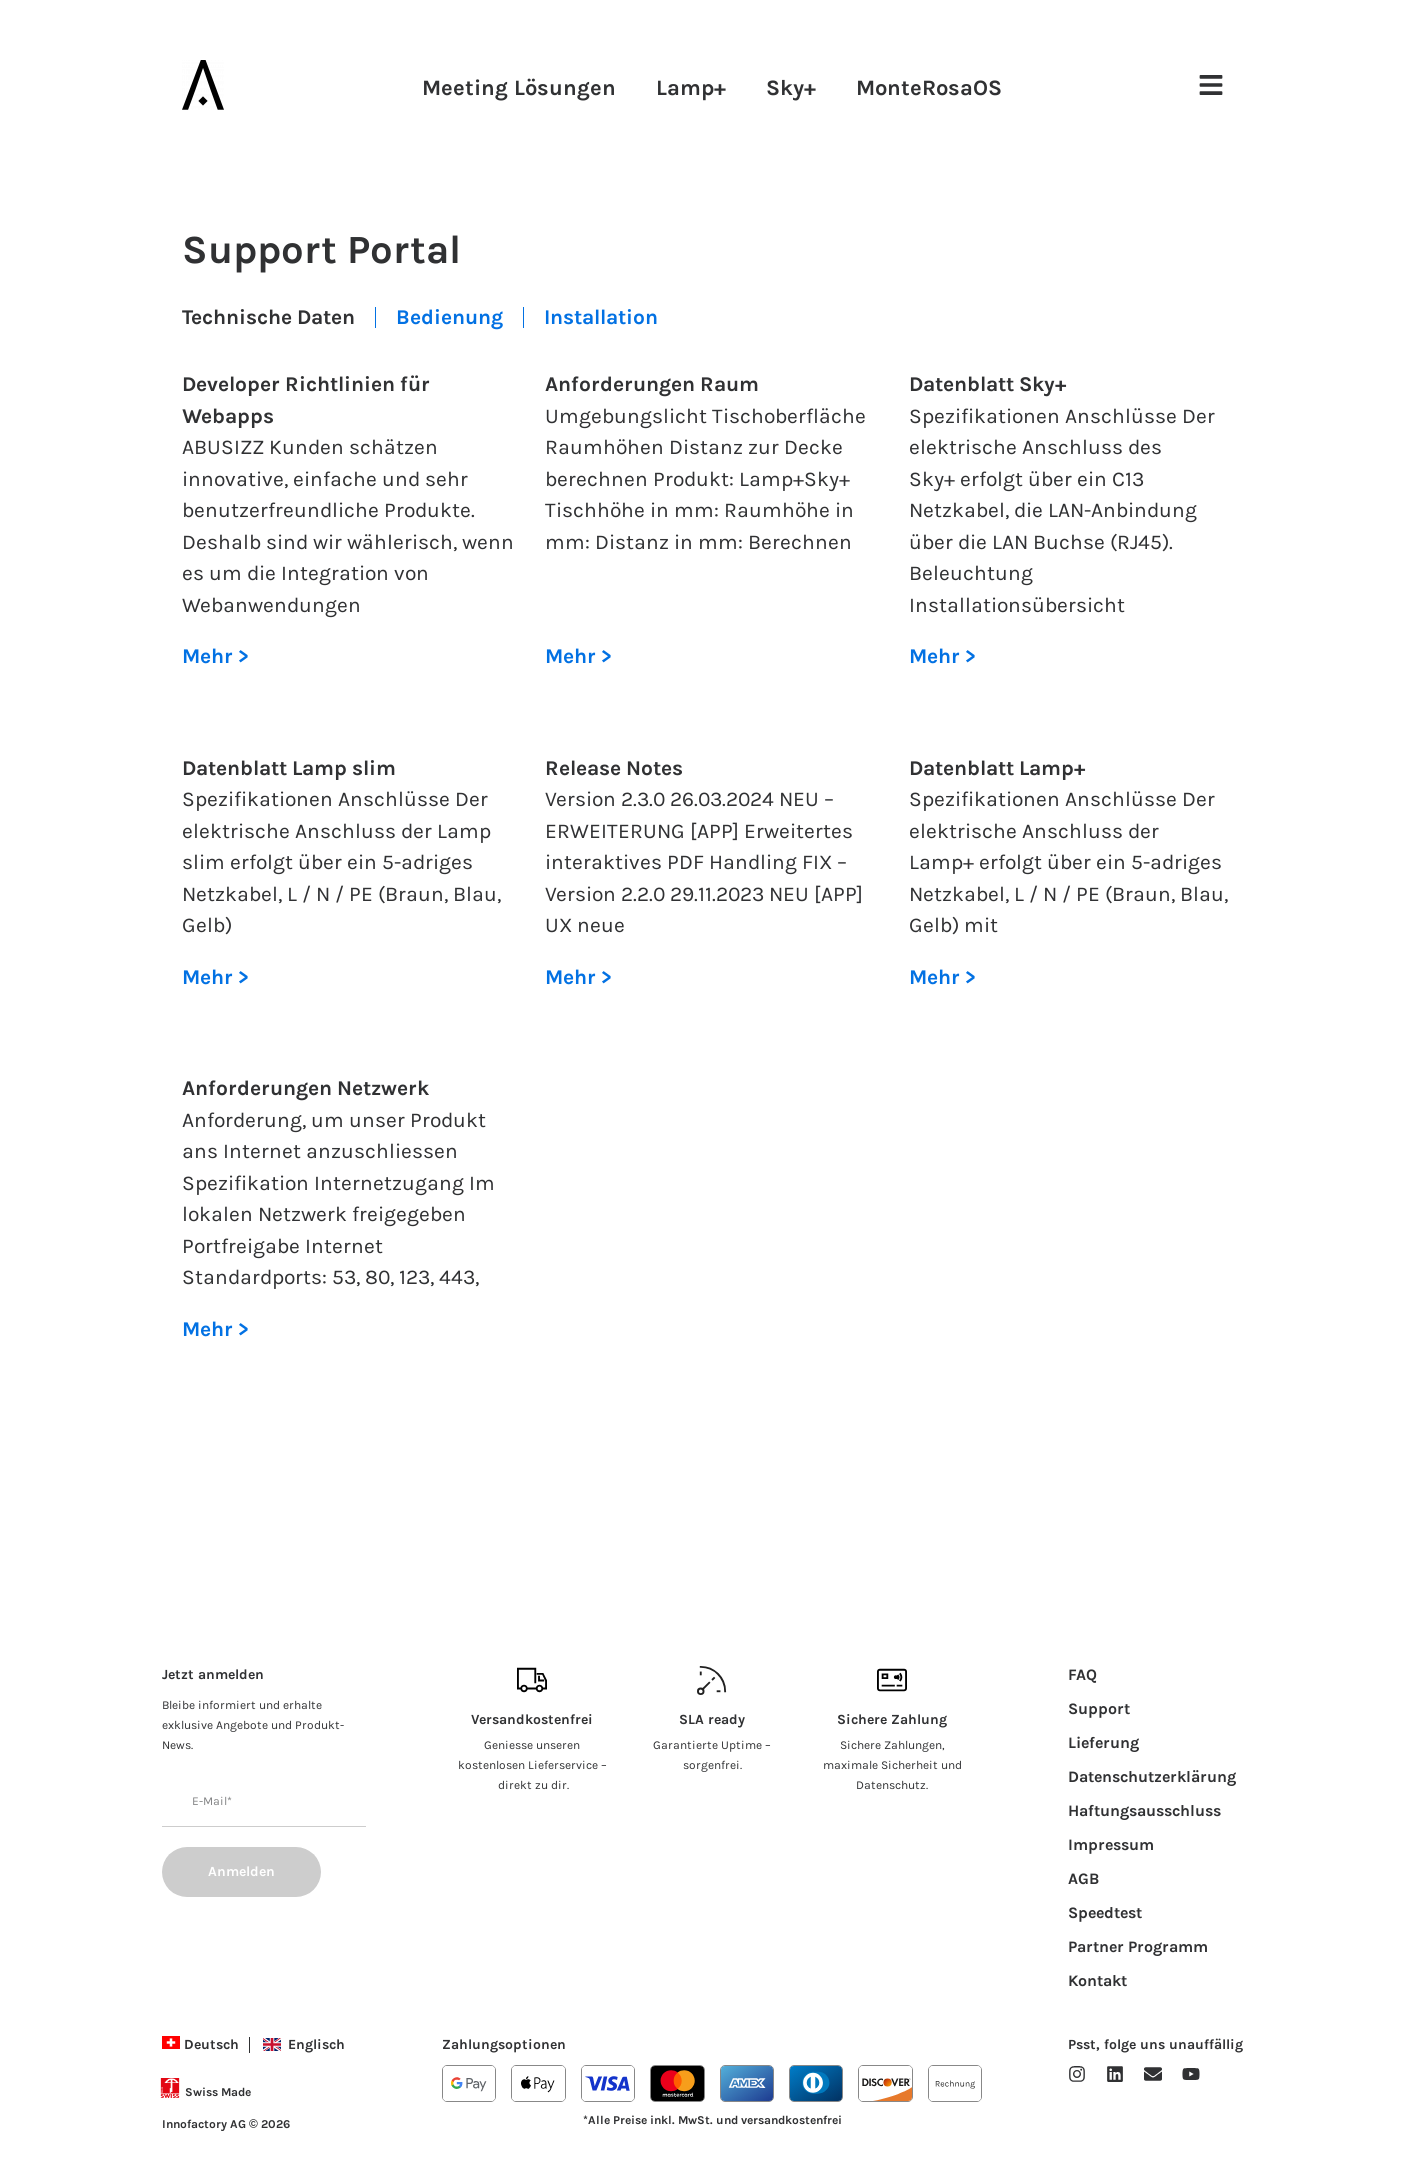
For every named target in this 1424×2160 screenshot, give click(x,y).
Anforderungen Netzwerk (305, 1088)
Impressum (1111, 1844)
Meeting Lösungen (519, 88)
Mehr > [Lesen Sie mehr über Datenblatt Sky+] (942, 656)
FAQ (1082, 1674)
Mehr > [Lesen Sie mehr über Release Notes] (578, 977)
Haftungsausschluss (1144, 1810)
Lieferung (1103, 1742)
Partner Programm (1138, 1946)
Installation (601, 317)
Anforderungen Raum (652, 384)
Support (1099, 1708)
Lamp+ (691, 88)
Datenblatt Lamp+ (997, 768)
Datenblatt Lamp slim (289, 768)
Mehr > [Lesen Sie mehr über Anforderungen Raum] (578, 656)
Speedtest (1105, 1912)
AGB (1083, 1878)
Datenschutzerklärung (1152, 1776)
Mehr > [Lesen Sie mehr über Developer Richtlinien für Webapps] (215, 656)
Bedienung (449, 317)
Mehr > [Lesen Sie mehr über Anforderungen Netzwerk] (215, 1329)
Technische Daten (268, 317)
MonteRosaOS (929, 88)
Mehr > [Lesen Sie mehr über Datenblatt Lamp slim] (215, 977)
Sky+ (791, 88)
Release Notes (614, 768)
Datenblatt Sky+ (987, 384)
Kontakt (1097, 1980)
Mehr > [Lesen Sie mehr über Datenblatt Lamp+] (942, 977)
